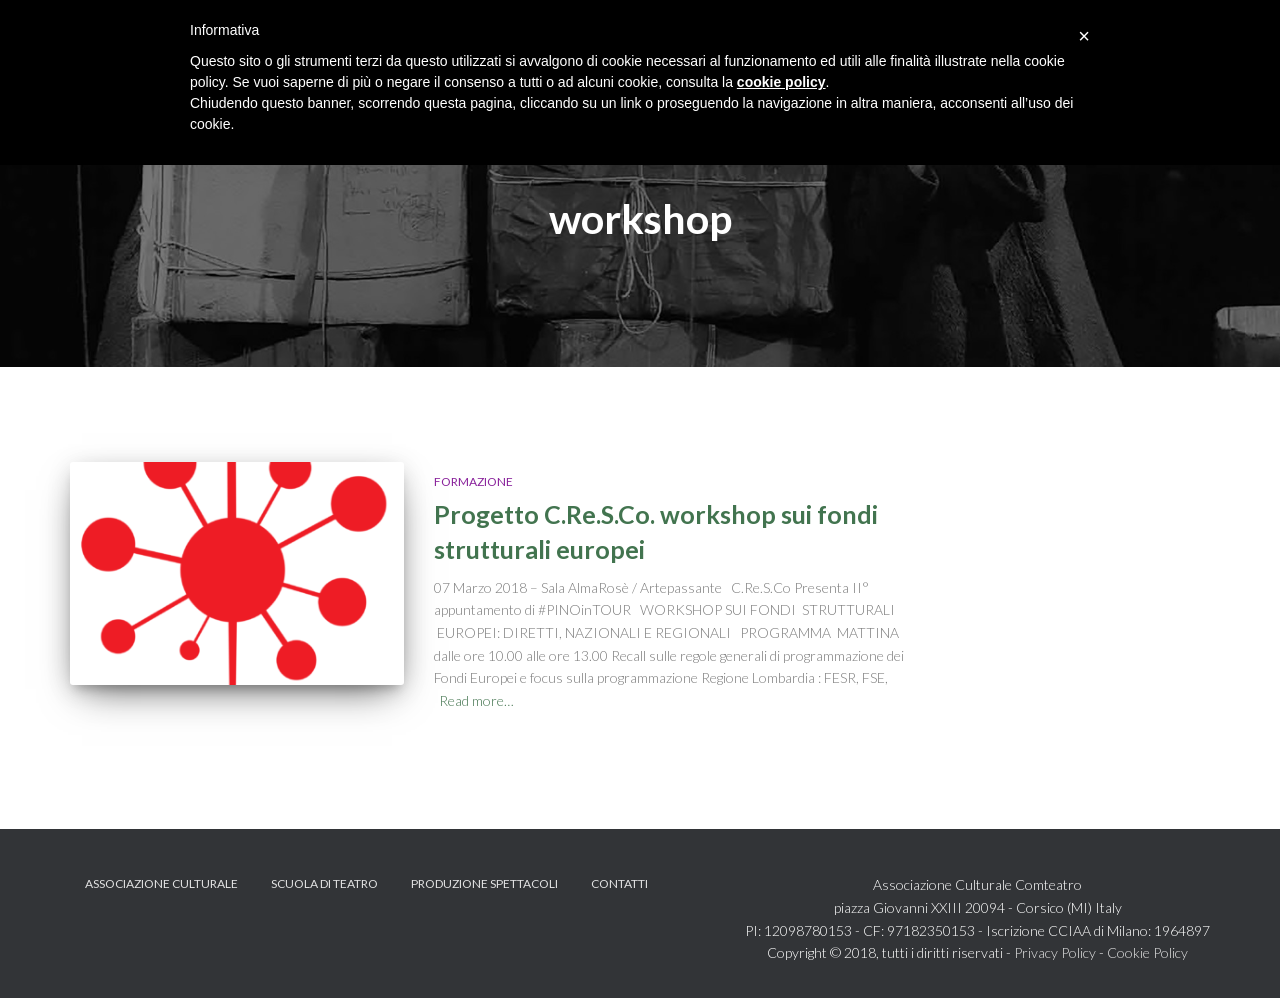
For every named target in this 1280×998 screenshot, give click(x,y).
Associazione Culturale (161, 883)
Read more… (476, 700)
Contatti (619, 883)
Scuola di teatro (324, 883)
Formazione (473, 481)
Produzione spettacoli (484, 883)
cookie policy (781, 82)
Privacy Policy (1055, 952)
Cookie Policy (1147, 952)
